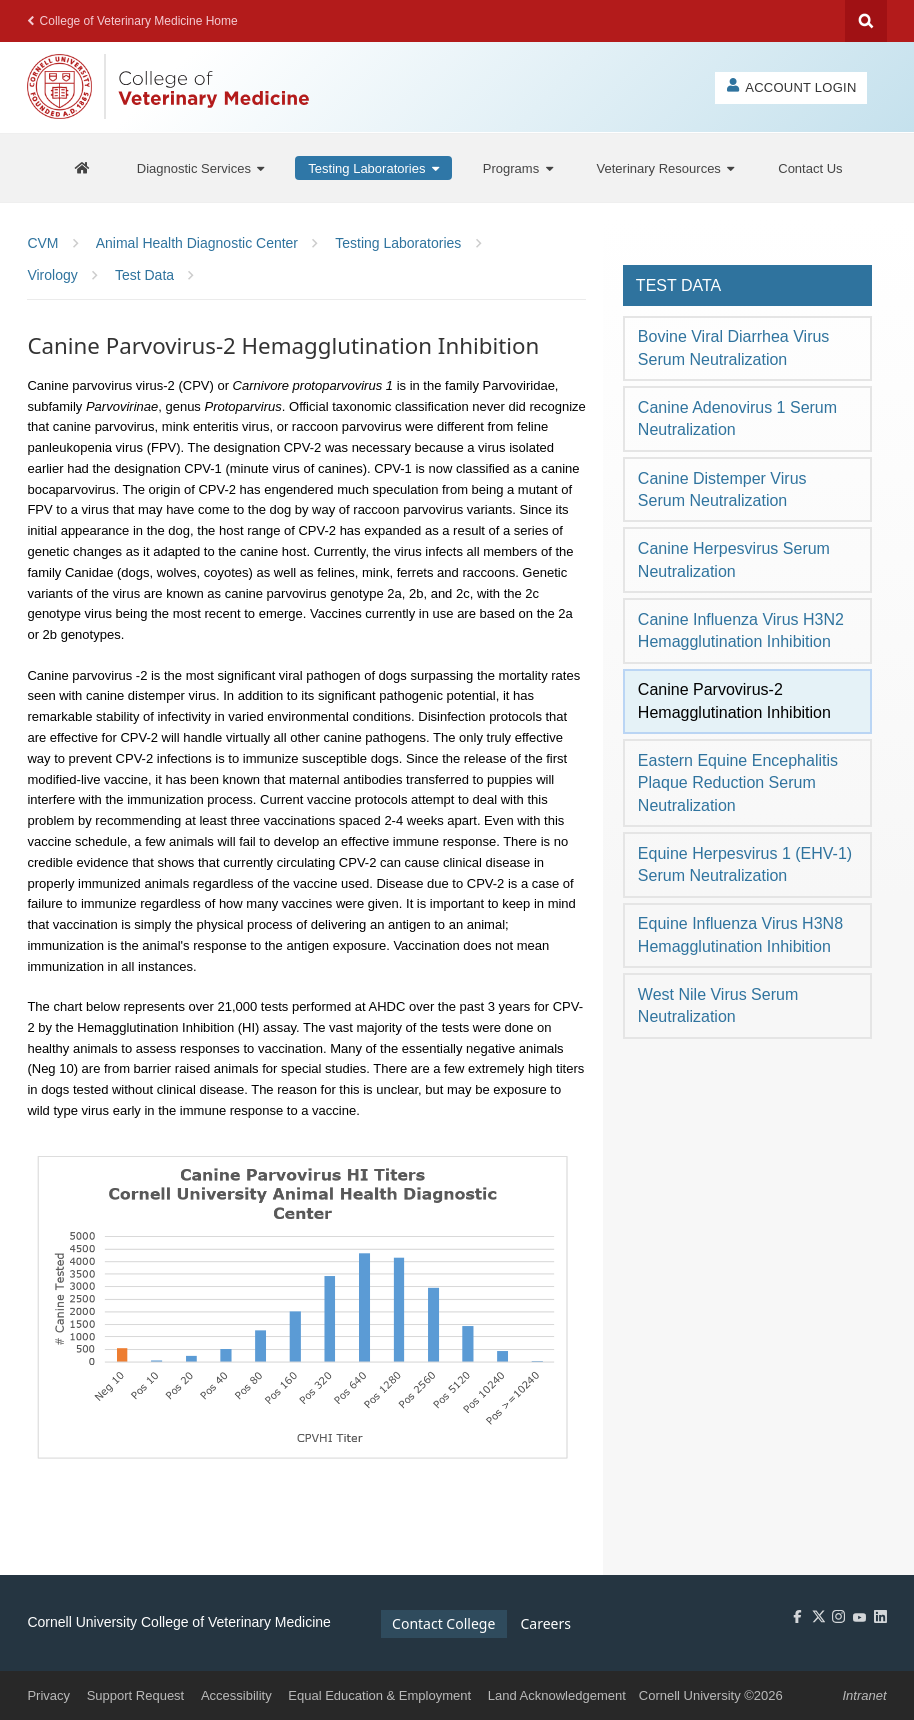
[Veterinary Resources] (666, 168)
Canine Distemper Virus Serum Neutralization (722, 489)
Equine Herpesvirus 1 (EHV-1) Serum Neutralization (745, 864)
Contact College (443, 1623)
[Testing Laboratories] (373, 168)
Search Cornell (866, 21)
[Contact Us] (810, 168)
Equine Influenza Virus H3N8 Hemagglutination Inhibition (740, 934)
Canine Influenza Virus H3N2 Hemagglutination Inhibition (741, 630)
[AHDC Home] (82, 168)
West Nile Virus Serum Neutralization (718, 1005)
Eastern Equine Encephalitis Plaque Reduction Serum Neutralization (738, 783)
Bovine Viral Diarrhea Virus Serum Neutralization (734, 347)
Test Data (678, 285)
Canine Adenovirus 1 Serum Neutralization (737, 418)
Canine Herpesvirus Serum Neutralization (734, 559)
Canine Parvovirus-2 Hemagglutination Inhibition (734, 700)
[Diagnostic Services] (201, 168)
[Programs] (518, 168)
